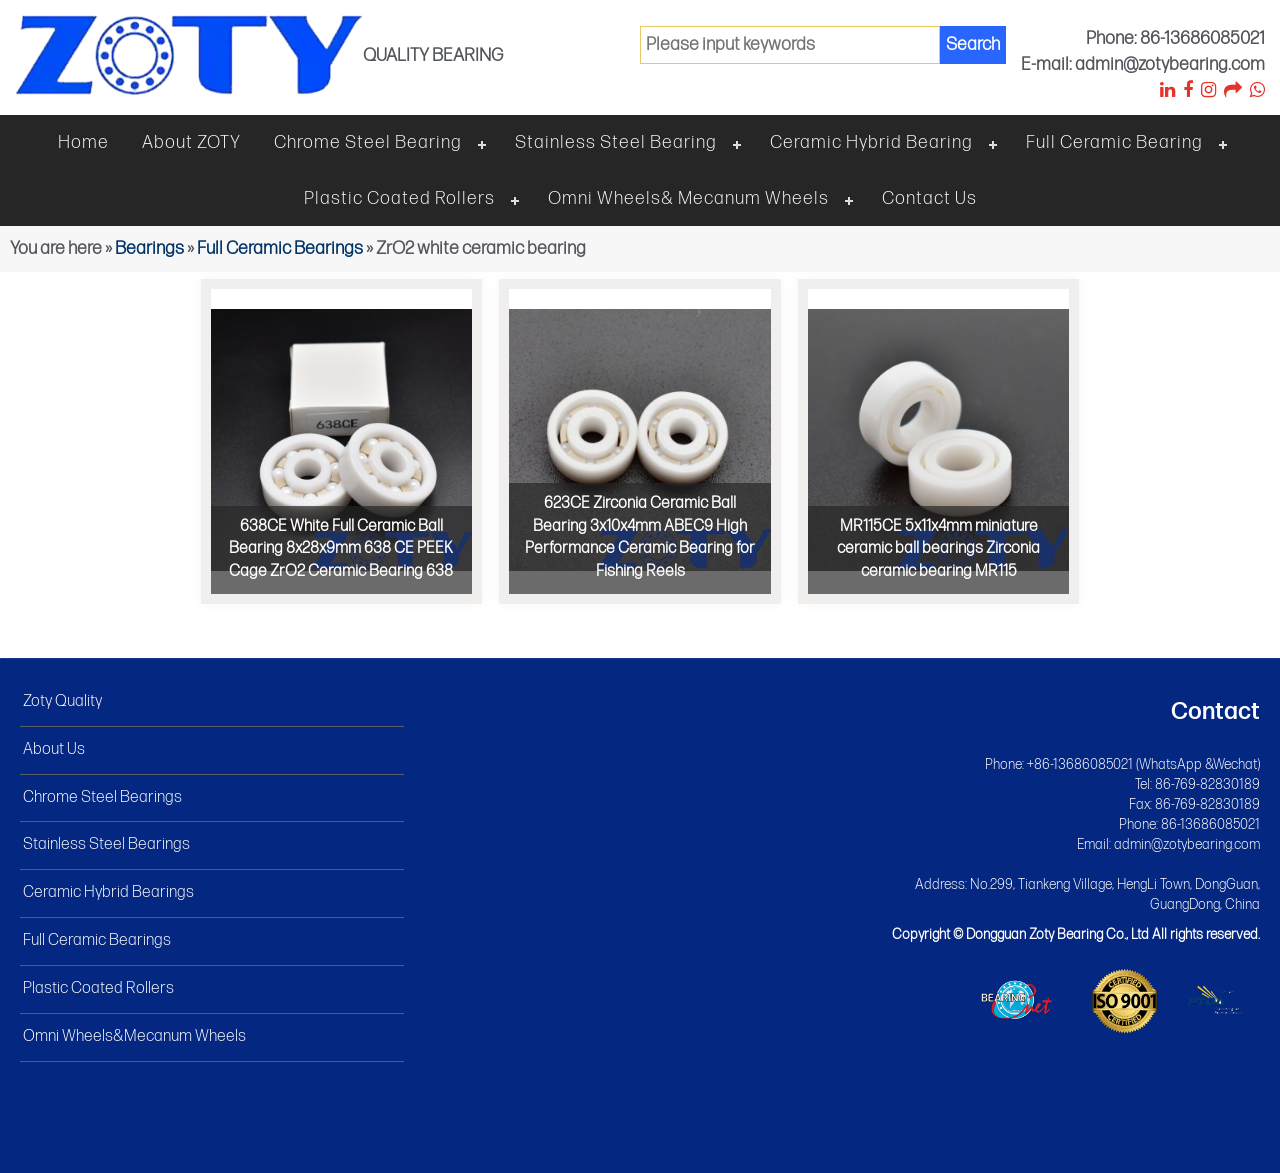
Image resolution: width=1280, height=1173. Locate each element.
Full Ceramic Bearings (280, 248)
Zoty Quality (62, 701)
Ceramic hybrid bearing (871, 142)
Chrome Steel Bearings (102, 797)
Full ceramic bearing (1114, 142)
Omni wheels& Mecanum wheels (688, 198)
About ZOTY (191, 142)
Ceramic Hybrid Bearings (108, 892)
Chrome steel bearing (368, 142)
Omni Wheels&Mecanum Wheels (134, 1036)
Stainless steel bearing (616, 142)
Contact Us (929, 198)
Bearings (149, 248)
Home (83, 142)
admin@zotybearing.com (1187, 844)
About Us (54, 749)
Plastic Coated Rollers (399, 198)
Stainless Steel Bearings (106, 844)
